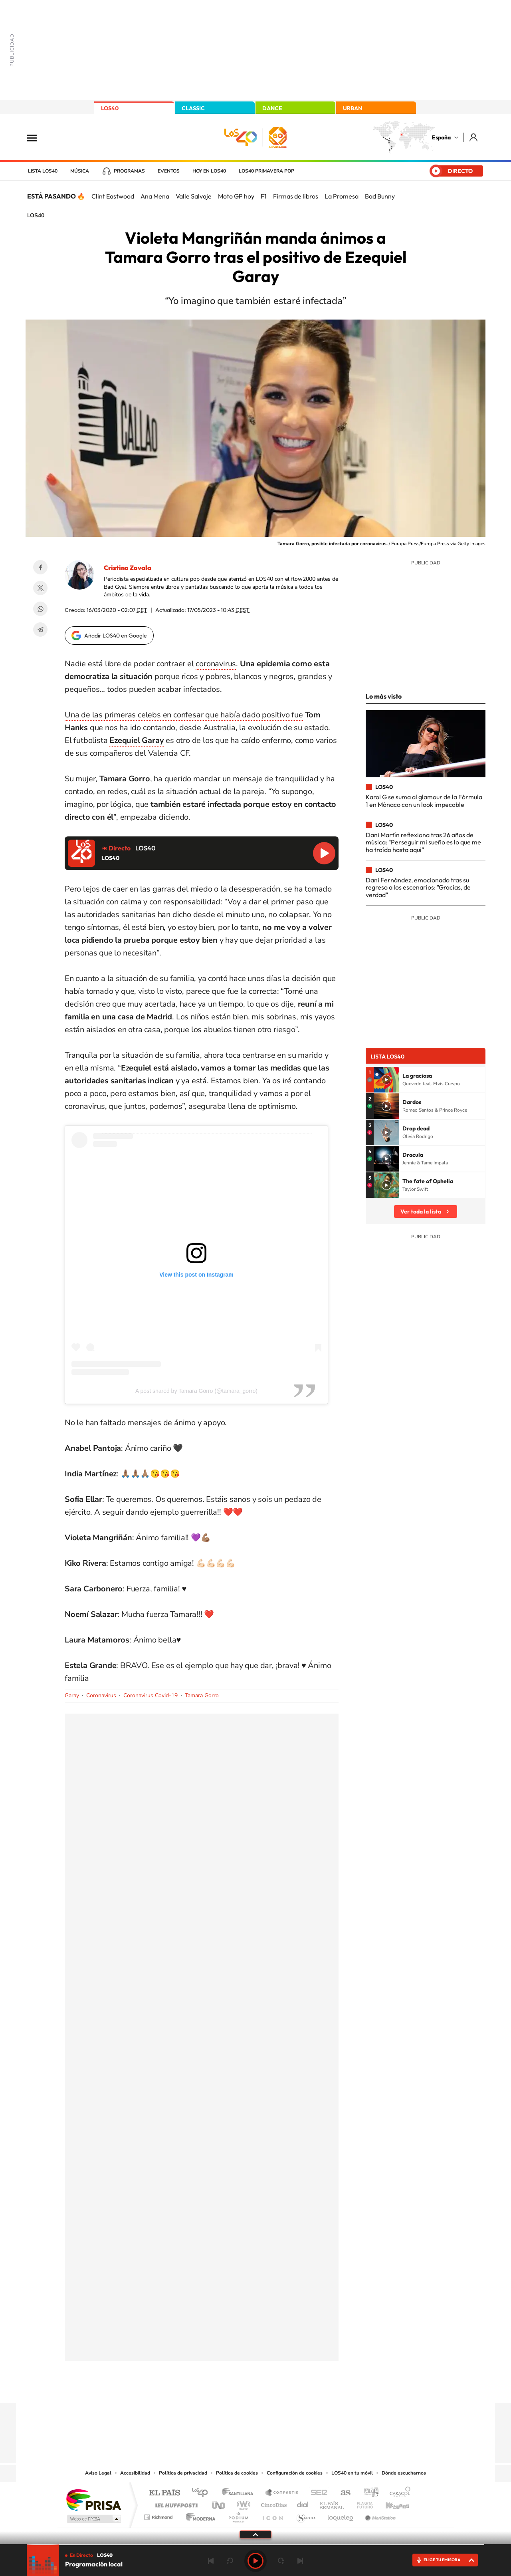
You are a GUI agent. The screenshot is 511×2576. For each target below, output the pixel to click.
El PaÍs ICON (272, 2515)
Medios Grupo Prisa (93, 2519)
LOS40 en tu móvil (352, 2473)
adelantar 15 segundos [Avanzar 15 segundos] (281, 2561)
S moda (306, 2515)
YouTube (239, 2387)
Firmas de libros (295, 196)
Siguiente (300, 2561)
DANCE (272, 108)
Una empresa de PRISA (93, 2499)
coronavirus (216, 663)
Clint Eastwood (112, 196)
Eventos (169, 171)
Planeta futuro (362, 2503)
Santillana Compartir (282, 2493)
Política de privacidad (183, 2473)
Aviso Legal (98, 2473)
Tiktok (223, 2387)
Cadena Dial (303, 2503)
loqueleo (341, 2515)
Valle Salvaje (194, 196)
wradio (242, 2503)
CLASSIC (193, 108)
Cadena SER (317, 2493)
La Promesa (341, 196)
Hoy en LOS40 (209, 171)
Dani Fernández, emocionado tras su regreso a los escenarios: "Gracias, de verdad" (418, 887)
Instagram (207, 2387)
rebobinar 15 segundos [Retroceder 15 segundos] (230, 2561)
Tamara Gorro (202, 1695)
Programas (129, 171)
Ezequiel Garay (136, 740)
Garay (72, 1695)
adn (368, 2493)
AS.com (342, 2493)
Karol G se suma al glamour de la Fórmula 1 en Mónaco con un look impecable (424, 800)
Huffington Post (174, 2503)
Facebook (40, 567)
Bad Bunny (380, 196)
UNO (219, 2503)
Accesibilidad (135, 2473)
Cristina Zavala (127, 568)
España (441, 137)
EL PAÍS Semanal (332, 2503)
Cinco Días (273, 2503)
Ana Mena (155, 196)
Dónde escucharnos (404, 2473)
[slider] (255, 2544)
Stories (303, 2387)
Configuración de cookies (295, 2473)
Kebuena (390, 2503)
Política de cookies (237, 2473)
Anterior (211, 2561)
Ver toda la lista (420, 1211)
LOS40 (110, 108)
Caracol (398, 2493)
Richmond (159, 2515)
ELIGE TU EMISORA (442, 2559)
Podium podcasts (238, 2515)
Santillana (240, 2493)
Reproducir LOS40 (324, 853)
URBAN (352, 108)
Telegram (40, 629)
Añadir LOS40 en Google (115, 635)
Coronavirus (101, 1695)
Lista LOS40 (42, 171)
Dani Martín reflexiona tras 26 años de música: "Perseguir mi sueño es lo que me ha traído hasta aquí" (423, 842)
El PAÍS (164, 2493)
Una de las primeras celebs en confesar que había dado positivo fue (184, 714)
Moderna (199, 2515)
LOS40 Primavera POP (266, 171)
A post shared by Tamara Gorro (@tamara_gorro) (196, 1391)
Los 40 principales (203, 2493)
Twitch (287, 2387)
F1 (264, 196)
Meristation (379, 2515)
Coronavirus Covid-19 (150, 1695)
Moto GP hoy (236, 196)
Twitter (40, 588)
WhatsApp (40, 609)
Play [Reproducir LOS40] (255, 2561)
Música (79, 171)
